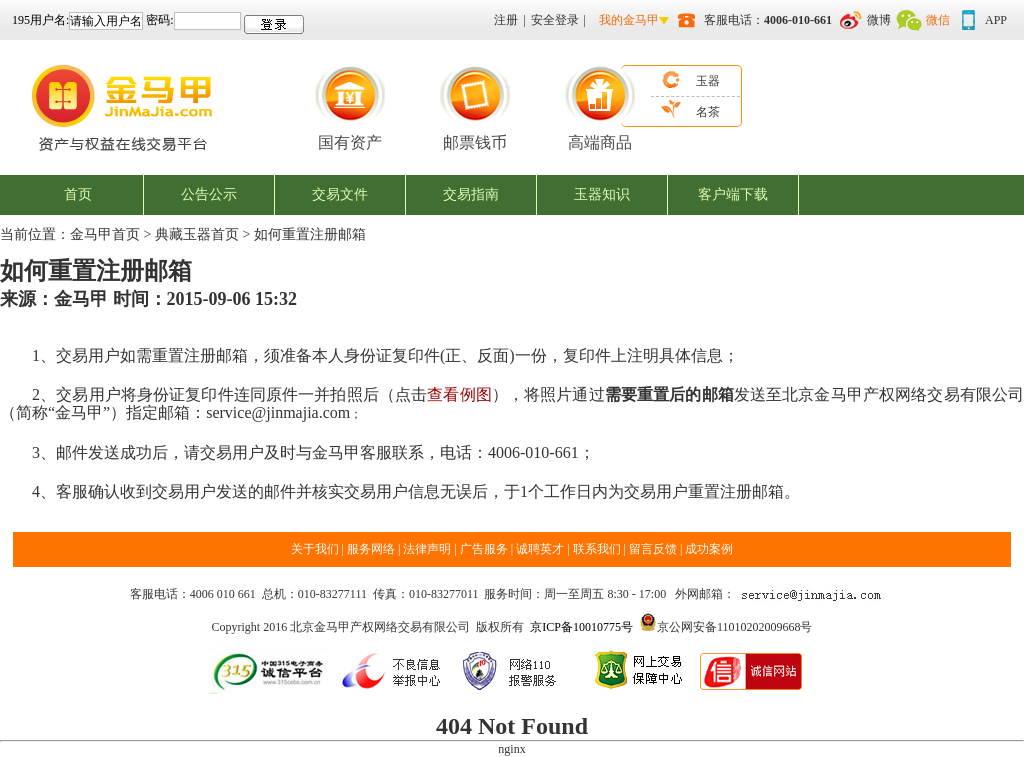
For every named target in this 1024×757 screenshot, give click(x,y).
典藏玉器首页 (197, 234)
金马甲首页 (105, 234)
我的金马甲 (629, 20)
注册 (506, 20)
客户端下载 (733, 194)
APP (996, 20)
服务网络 (372, 549)
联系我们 (597, 549)
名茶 (708, 112)
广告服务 (484, 549)
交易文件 (340, 194)
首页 (78, 194)
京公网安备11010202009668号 (735, 627)
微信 (938, 20)
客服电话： (768, 20)
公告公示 (209, 194)
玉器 (708, 81)
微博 (879, 20)
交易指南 (471, 194)
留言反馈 (653, 549)
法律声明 (427, 549)
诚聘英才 (540, 549)
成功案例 (709, 549)
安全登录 (555, 20)
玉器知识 (602, 194)
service (228, 412)
